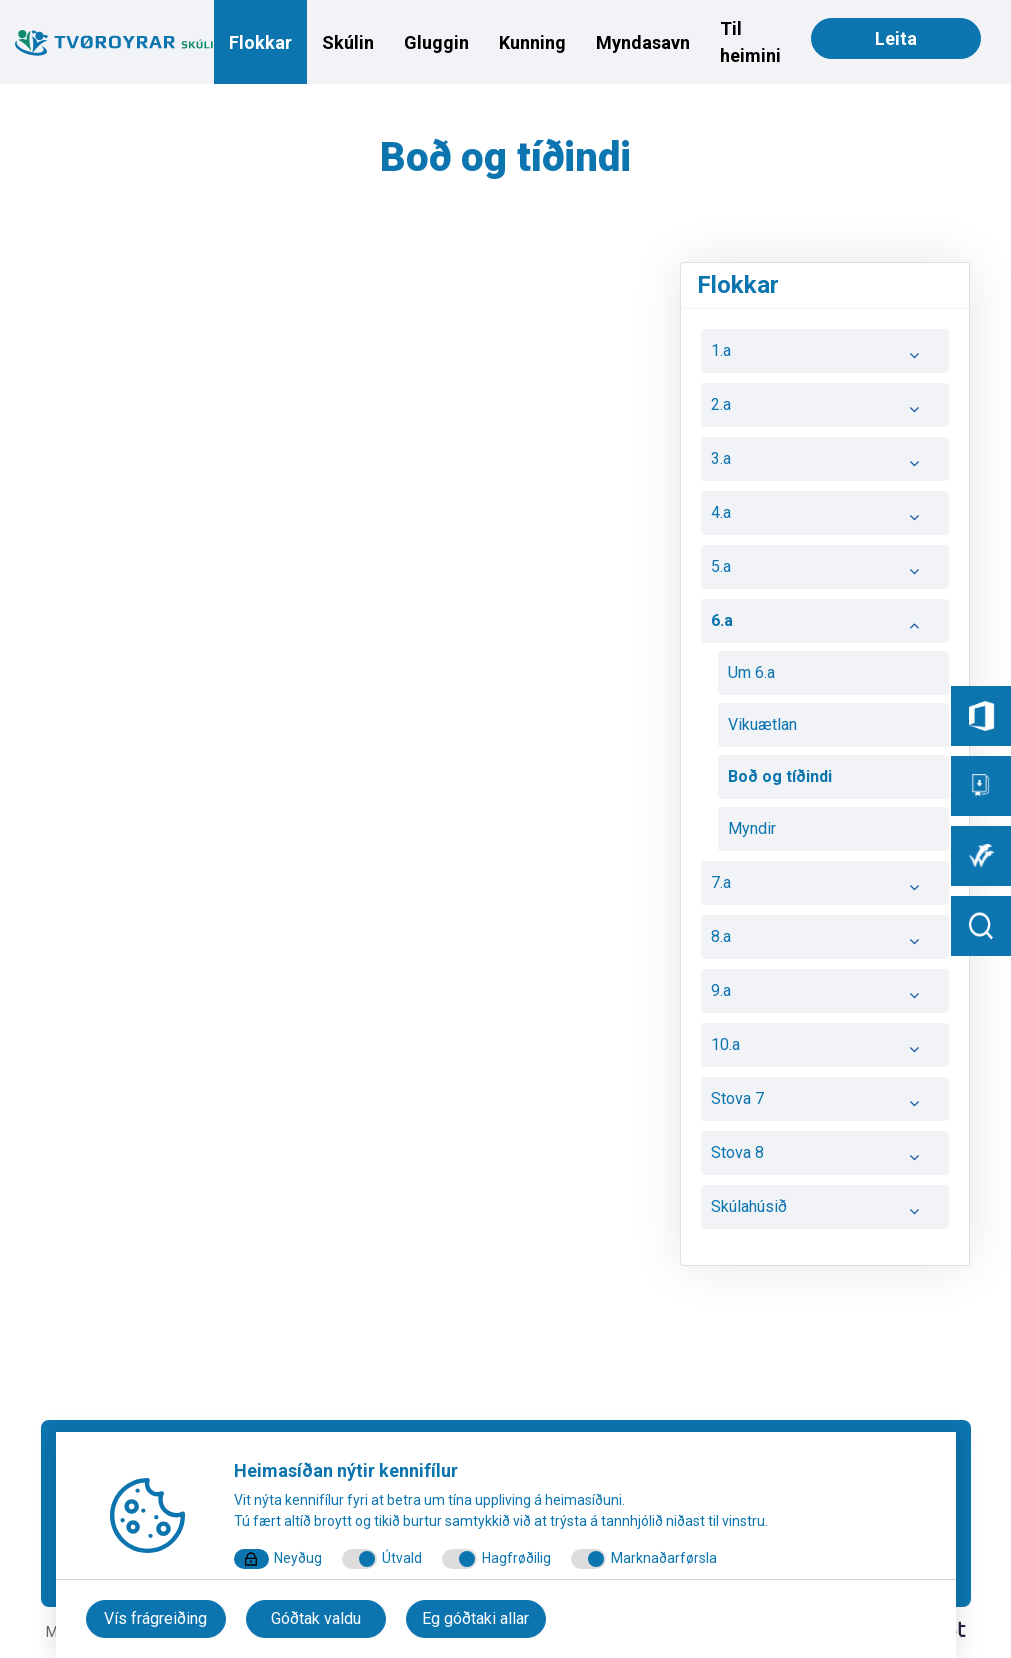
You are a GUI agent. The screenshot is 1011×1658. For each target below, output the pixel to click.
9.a (825, 996)
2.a (825, 410)
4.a (825, 518)
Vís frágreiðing (155, 1618)
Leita (896, 38)
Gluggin (436, 42)
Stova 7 (825, 1104)
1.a (825, 356)
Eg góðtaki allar (475, 1618)
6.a (825, 626)
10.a (825, 1050)
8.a (825, 942)
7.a (825, 888)
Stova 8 (825, 1158)
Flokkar (260, 42)
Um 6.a (751, 672)
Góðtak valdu (316, 1618)
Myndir (752, 828)
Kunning (532, 42)
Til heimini (750, 42)
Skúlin (348, 42)
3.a (825, 464)
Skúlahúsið (825, 1212)
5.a (825, 572)
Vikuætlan (762, 724)
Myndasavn (643, 42)
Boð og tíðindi (780, 776)
